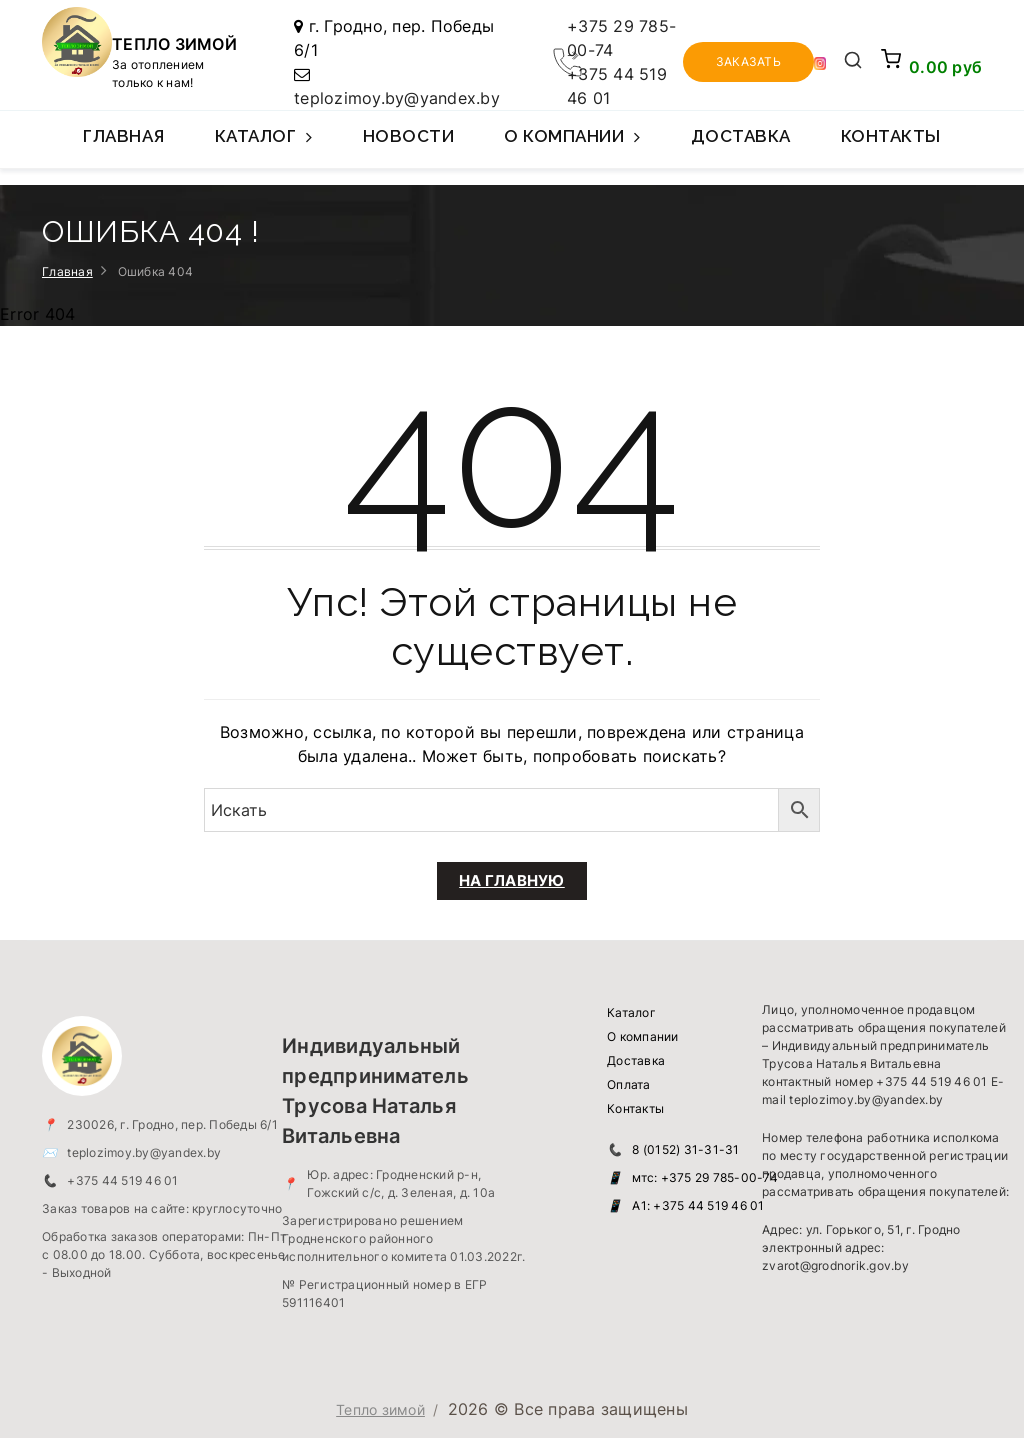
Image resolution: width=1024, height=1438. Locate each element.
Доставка (741, 136)
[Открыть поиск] (853, 62)
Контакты (891, 136)
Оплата (629, 1084)
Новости (409, 136)
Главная (124, 136)
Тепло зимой (380, 1409)
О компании (572, 147)
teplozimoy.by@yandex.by (397, 98)
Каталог (264, 147)
